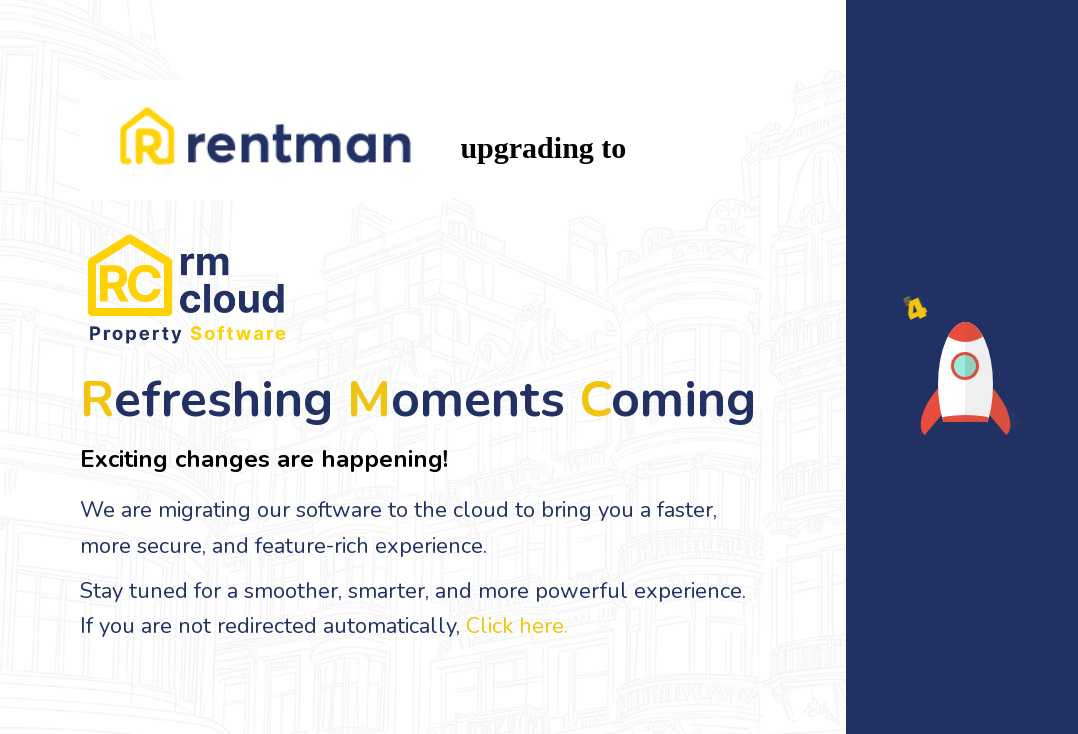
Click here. (517, 626)
